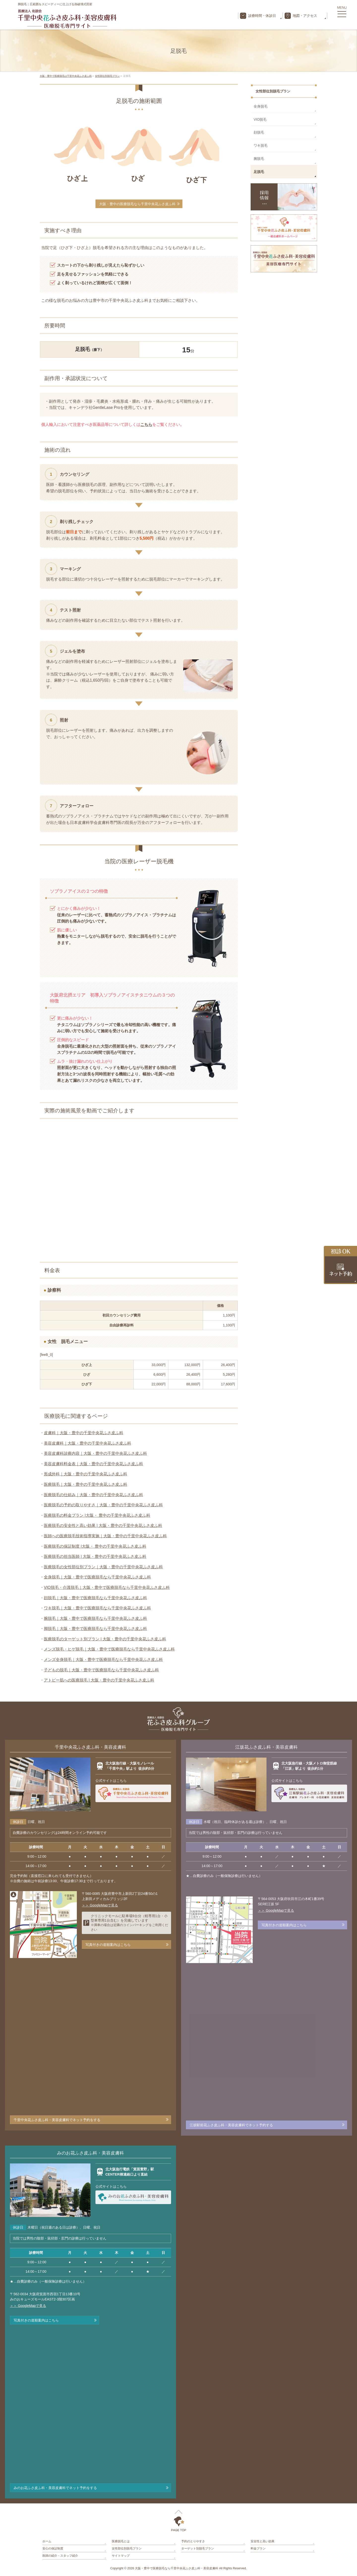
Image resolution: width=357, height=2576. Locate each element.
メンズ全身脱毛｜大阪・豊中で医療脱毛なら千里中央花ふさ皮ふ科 (103, 1659)
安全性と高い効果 (262, 2541)
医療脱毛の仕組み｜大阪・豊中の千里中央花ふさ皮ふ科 (93, 1495)
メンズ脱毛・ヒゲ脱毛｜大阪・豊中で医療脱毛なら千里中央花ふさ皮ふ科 (109, 1649)
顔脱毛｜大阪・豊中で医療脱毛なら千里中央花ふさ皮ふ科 (95, 1598)
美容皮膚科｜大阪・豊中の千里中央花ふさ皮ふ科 (87, 1443)
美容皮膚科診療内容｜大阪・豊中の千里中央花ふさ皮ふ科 (95, 1453)
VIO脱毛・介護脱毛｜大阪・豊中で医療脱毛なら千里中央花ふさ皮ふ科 (107, 1587)
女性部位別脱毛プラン (273, 91)
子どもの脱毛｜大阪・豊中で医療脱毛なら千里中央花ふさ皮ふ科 (101, 1670)
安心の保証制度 (52, 2548)
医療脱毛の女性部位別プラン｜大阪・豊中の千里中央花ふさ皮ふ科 (103, 1567)
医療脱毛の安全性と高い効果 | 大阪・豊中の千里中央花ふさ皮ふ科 (103, 1525)
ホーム (46, 2541)
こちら (146, 424)
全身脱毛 (261, 106)
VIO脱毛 (260, 119)
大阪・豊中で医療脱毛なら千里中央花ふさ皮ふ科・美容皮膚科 (176, 2568)
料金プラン (258, 2548)
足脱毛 (259, 172)
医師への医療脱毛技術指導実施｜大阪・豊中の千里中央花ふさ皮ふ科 (105, 1536)
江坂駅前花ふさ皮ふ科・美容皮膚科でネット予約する (231, 2125)
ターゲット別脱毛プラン (197, 2548)
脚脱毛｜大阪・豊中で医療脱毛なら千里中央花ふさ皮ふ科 (95, 1628)
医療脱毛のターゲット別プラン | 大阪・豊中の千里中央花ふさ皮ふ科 (105, 1639)
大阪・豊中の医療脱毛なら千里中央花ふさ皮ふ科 (137, 204)
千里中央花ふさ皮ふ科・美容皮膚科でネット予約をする (57, 2120)
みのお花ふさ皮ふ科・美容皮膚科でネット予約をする (55, 2488)
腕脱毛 (259, 159)
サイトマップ (121, 2555)
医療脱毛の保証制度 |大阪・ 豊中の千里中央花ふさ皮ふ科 (95, 1546)
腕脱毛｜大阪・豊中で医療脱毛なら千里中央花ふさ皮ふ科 (95, 1618)
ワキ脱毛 (261, 145)
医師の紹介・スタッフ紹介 (60, 2555)
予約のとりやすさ (193, 2541)
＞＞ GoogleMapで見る (100, 1905)
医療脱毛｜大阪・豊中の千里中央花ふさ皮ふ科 (85, 1484)
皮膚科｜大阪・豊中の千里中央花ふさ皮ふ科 (83, 1433)
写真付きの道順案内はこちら (108, 1945)
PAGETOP (178, 2521)
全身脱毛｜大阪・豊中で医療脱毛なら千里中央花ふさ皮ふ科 (97, 1577)
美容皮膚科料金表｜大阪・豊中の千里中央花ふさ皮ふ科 (93, 1464)
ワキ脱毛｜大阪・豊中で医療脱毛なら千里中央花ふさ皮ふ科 (97, 1608)
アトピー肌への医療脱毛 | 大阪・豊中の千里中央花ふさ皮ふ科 (99, 1680)
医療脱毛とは (121, 2541)
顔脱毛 (259, 132)
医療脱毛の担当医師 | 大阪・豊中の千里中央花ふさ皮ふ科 (95, 1556)
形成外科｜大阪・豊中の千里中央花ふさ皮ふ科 (85, 1474)
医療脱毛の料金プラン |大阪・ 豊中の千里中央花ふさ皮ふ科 (97, 1515)
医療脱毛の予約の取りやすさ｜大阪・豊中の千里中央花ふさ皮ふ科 (103, 1505)
